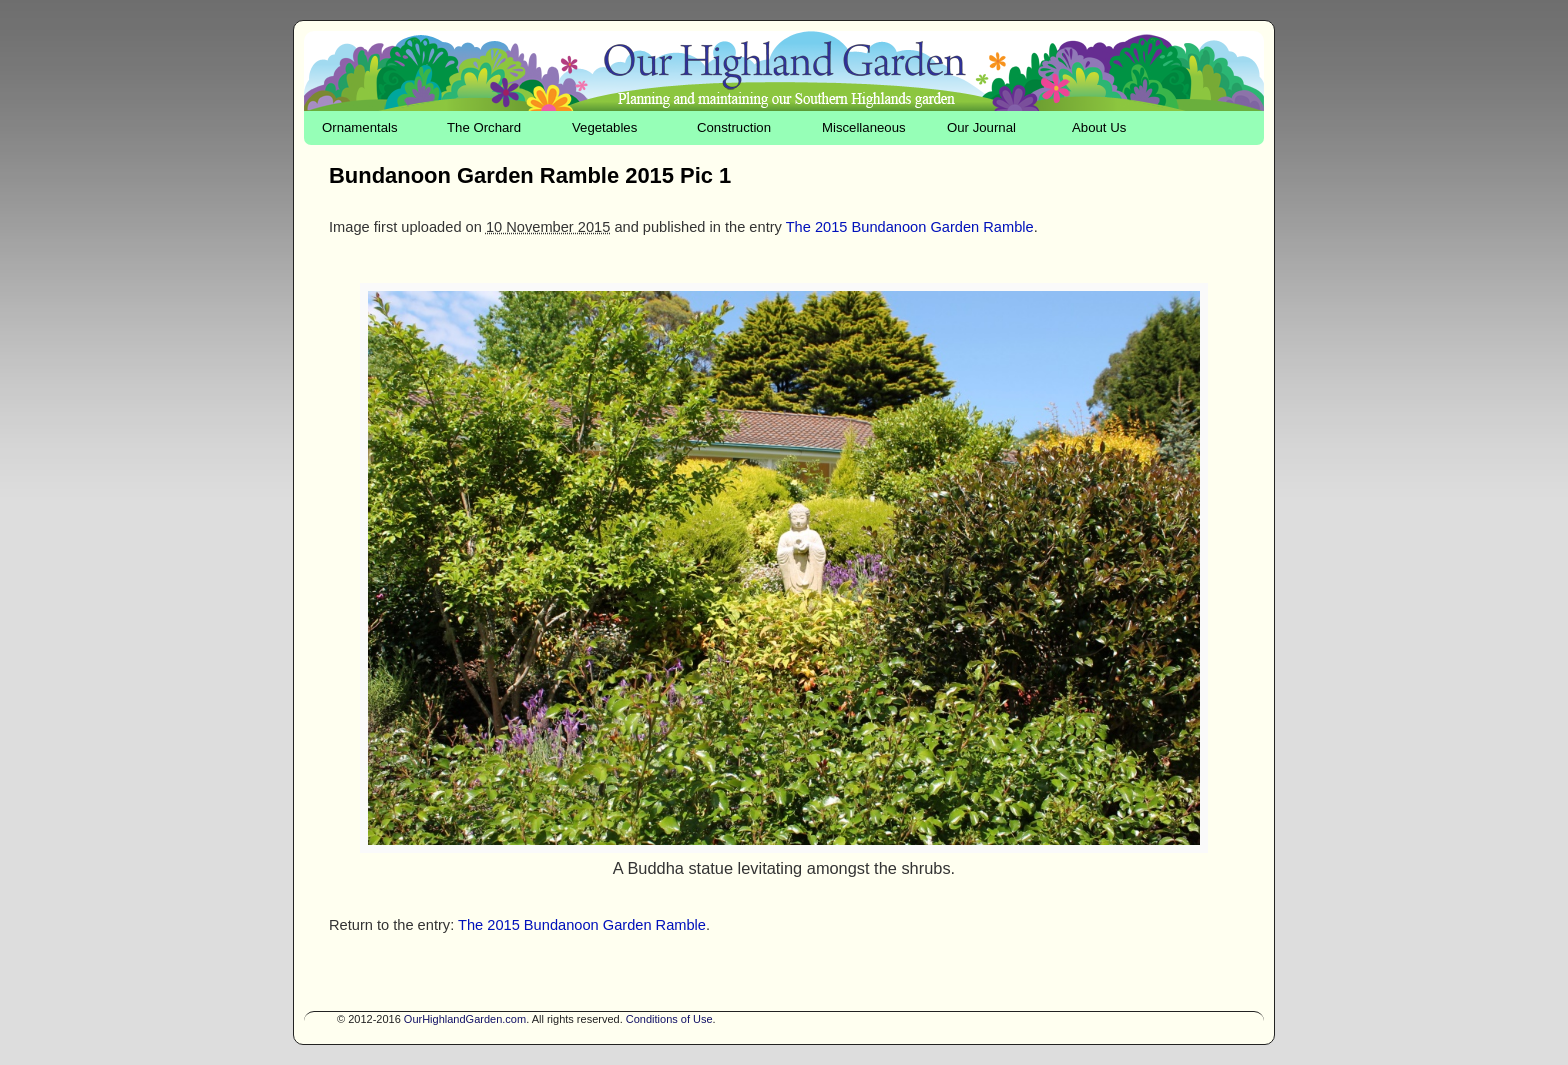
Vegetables (604, 127)
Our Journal (981, 127)
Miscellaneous (864, 127)
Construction (734, 127)
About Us (1099, 127)
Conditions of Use (669, 1019)
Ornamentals (360, 127)
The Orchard (484, 127)
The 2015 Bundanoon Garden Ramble (910, 227)
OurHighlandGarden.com (465, 1019)
